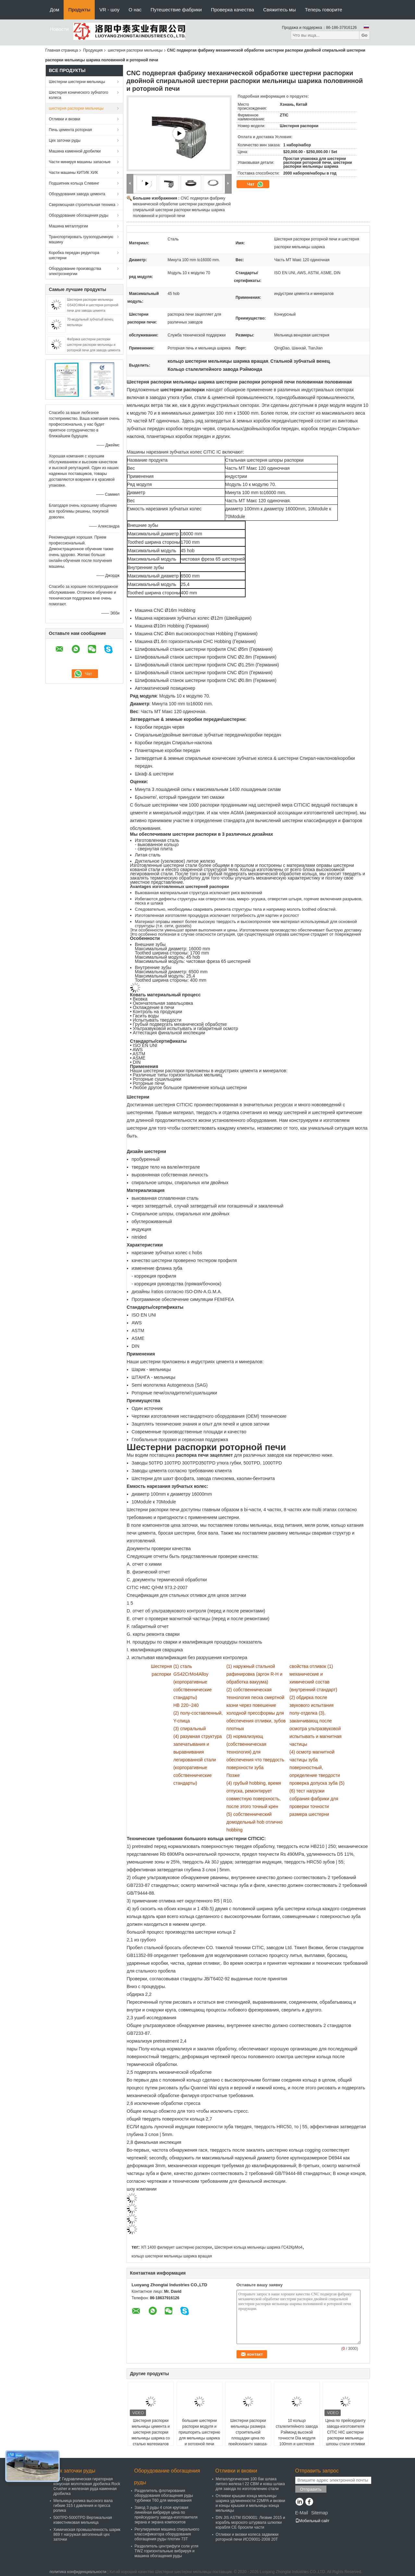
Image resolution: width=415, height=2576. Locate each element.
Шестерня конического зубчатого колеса (78, 95)
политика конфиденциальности (78, 2572)
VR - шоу (109, 9)
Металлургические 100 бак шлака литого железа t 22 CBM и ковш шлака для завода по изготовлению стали (250, 2484)
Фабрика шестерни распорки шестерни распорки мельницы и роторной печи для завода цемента (93, 344)
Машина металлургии (68, 226)
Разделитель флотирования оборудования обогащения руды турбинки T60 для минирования (164, 2495)
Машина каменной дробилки (75, 151)
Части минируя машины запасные (80, 162)
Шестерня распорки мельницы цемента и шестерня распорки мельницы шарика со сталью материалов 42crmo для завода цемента (151, 2438)
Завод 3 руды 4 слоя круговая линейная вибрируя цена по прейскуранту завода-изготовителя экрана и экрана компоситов (166, 2514)
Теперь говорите (323, 9)
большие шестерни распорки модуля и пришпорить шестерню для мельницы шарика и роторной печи (199, 2432)
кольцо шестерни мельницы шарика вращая (172, 2256)
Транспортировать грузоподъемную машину (81, 239)
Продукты (79, 9)
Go (364, 35)
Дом (54, 9)
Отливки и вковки (64, 119)
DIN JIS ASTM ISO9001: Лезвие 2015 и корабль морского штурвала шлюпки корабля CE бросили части (250, 2522)
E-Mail (301, 2512)
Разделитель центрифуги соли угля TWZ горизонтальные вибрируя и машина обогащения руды (167, 2551)
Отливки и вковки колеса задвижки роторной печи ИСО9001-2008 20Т (247, 2537)
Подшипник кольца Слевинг (74, 183)
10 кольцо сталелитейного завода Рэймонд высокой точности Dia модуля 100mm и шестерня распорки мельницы (297, 2435)
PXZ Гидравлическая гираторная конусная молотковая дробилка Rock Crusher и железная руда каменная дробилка (87, 2486)
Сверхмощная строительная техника (82, 204)
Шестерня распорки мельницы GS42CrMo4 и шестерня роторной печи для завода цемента (92, 305)
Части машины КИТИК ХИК (73, 172)
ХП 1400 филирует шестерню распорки (176, 2247)
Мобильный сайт (312, 2521)
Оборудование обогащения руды (78, 215)
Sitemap (319, 2512)
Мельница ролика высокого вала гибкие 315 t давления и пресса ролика (83, 2505)
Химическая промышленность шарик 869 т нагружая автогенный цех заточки (87, 2534)
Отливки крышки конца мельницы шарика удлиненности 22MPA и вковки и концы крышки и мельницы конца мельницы (250, 2503)
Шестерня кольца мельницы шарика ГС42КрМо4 (258, 2247)
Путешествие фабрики (176, 9)
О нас (134, 9)
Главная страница (61, 50)
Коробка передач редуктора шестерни (74, 255)
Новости (59, 29)
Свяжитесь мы (279, 9)
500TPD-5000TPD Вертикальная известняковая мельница (83, 2520)
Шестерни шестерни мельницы (77, 81)
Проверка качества (232, 9)
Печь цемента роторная (70, 130)
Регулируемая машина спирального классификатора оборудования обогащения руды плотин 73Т (167, 2534)
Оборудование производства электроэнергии (75, 271)
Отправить (311, 2489)
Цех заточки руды (65, 140)
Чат (255, 184)
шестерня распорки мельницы (135, 50)
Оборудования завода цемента (77, 194)
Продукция (93, 50)
